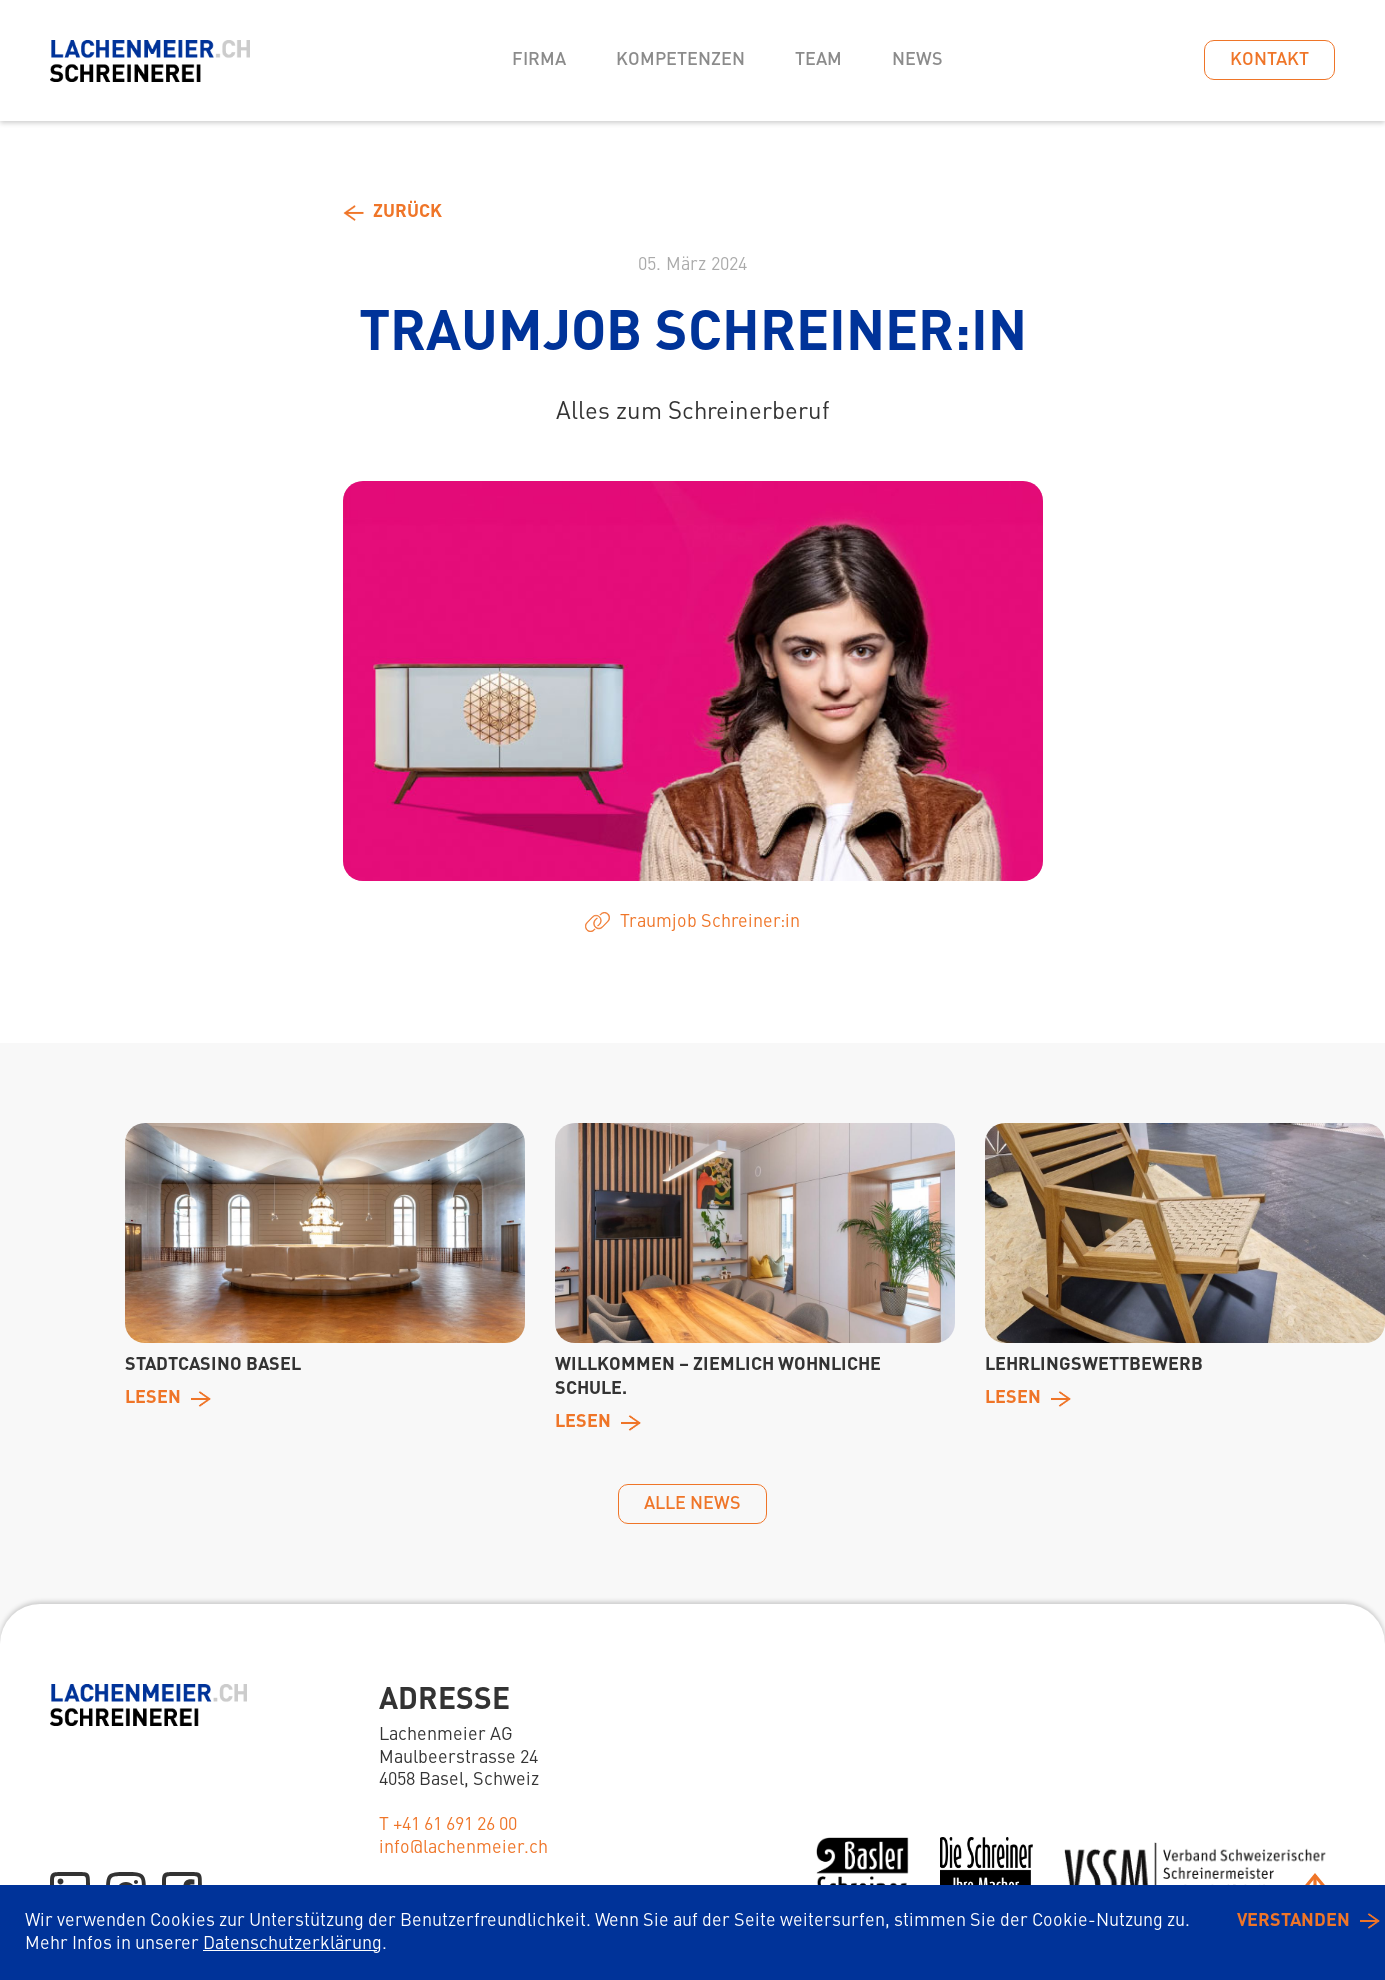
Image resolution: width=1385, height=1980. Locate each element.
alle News (692, 1504)
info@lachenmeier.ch (463, 1848)
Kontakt (1269, 60)
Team (818, 60)
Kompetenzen (680, 60)
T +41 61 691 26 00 (448, 1825)
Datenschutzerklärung (292, 1944)
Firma (539, 60)
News (917, 60)
